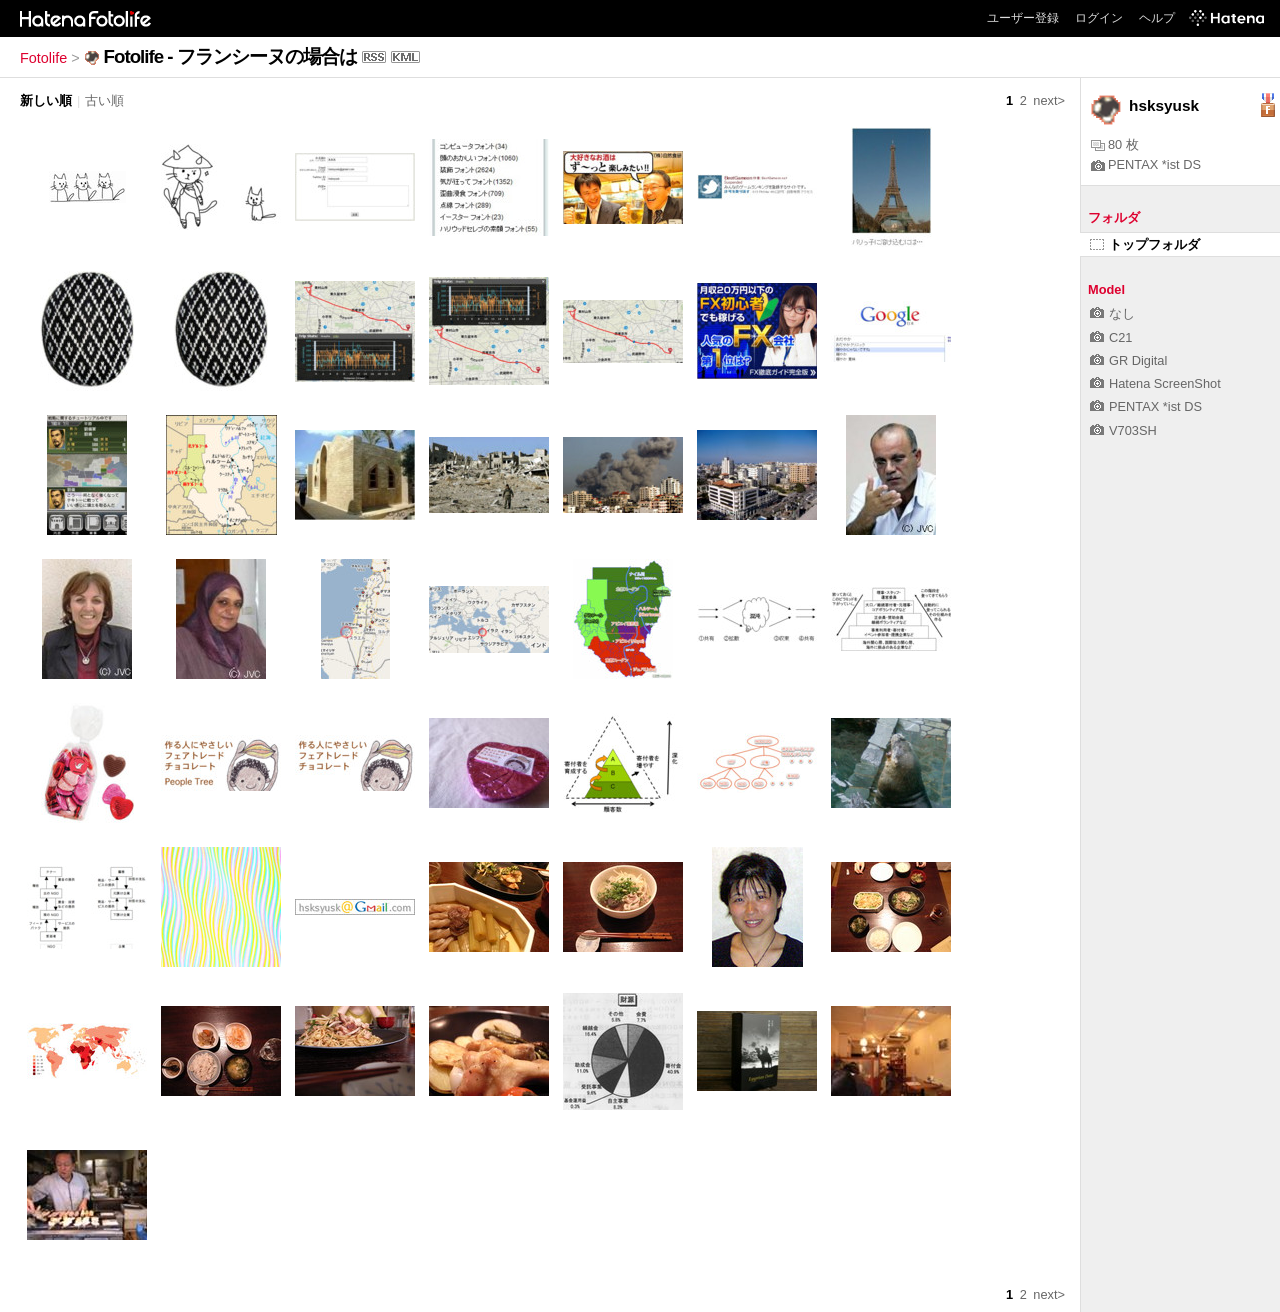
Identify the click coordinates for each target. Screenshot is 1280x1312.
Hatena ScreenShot (1155, 383)
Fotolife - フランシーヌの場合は (230, 56)
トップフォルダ (1145, 244)
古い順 (104, 100)
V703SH (1123, 430)
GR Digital (1128, 360)
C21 (1111, 337)
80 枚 (1115, 144)
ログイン (1099, 18)
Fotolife (43, 58)
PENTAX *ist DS (1146, 164)
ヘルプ (1157, 18)
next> (1049, 100)
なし (1112, 313)
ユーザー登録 (1023, 18)
